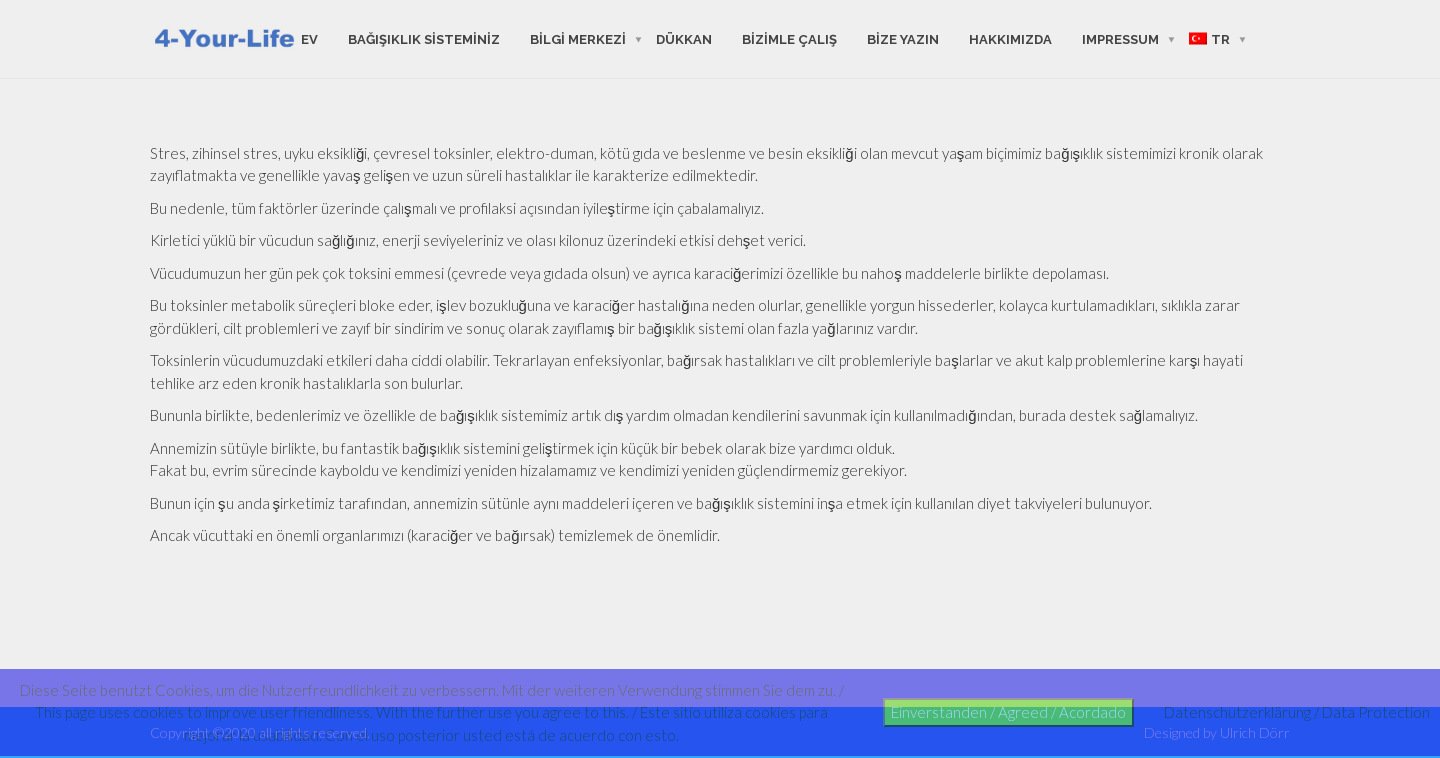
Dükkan (684, 38)
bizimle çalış (789, 38)
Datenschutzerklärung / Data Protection (1297, 712)
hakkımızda (1010, 38)
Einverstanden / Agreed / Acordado (1008, 712)
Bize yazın (903, 38)
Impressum (1120, 38)
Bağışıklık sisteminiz (424, 38)
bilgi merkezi (578, 38)
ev (309, 38)
